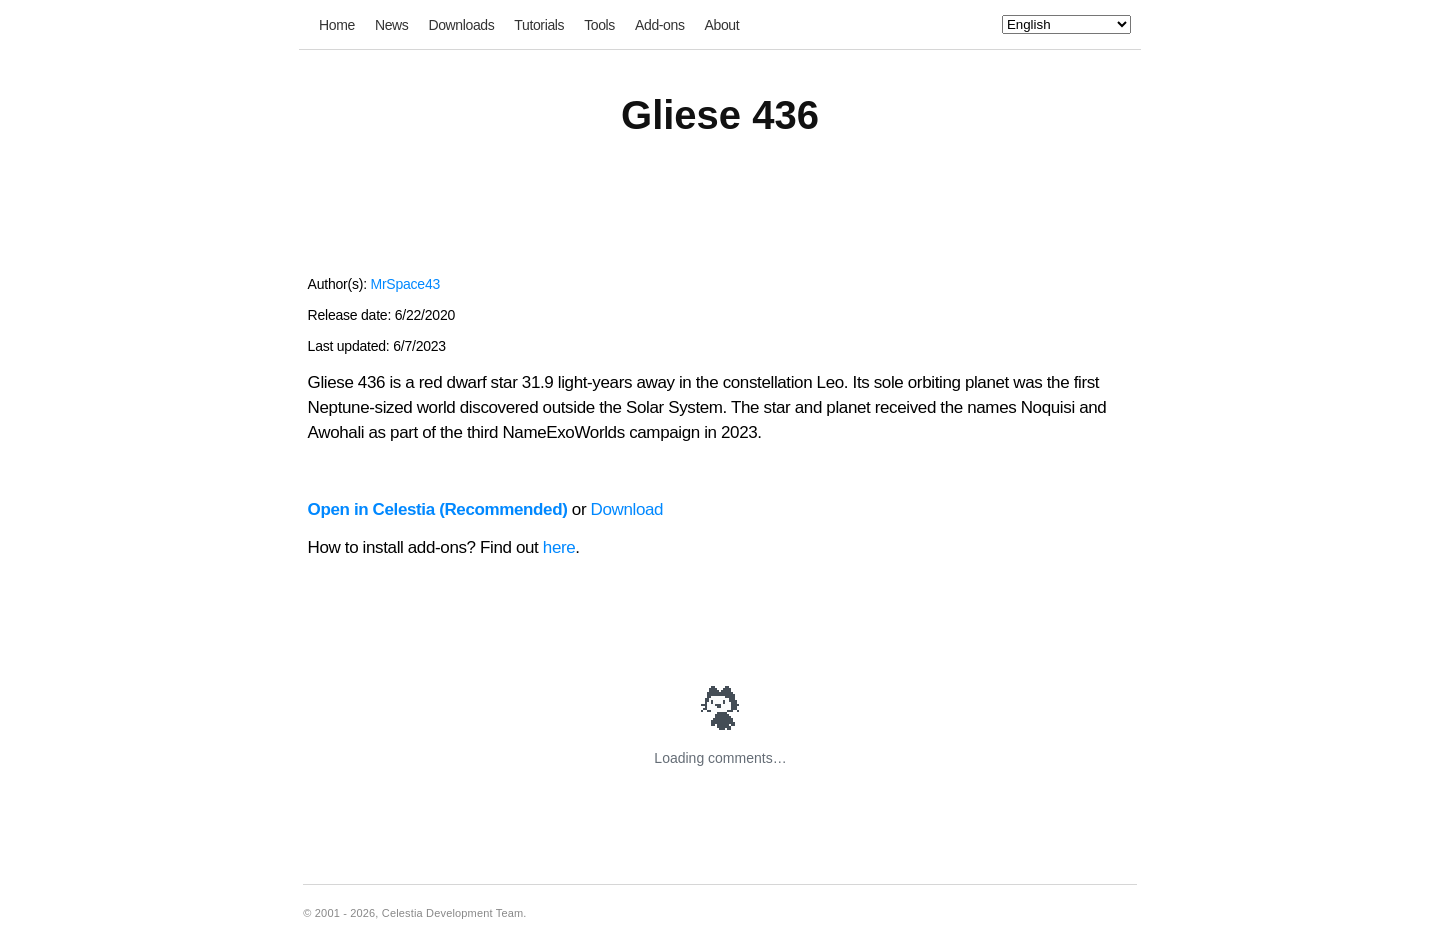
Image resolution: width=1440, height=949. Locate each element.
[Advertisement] (720, 218)
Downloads (461, 25)
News (392, 25)
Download (627, 509)
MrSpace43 (405, 284)
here (559, 547)
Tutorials (539, 25)
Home (337, 25)
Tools (599, 25)
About (722, 25)
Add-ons (660, 25)
